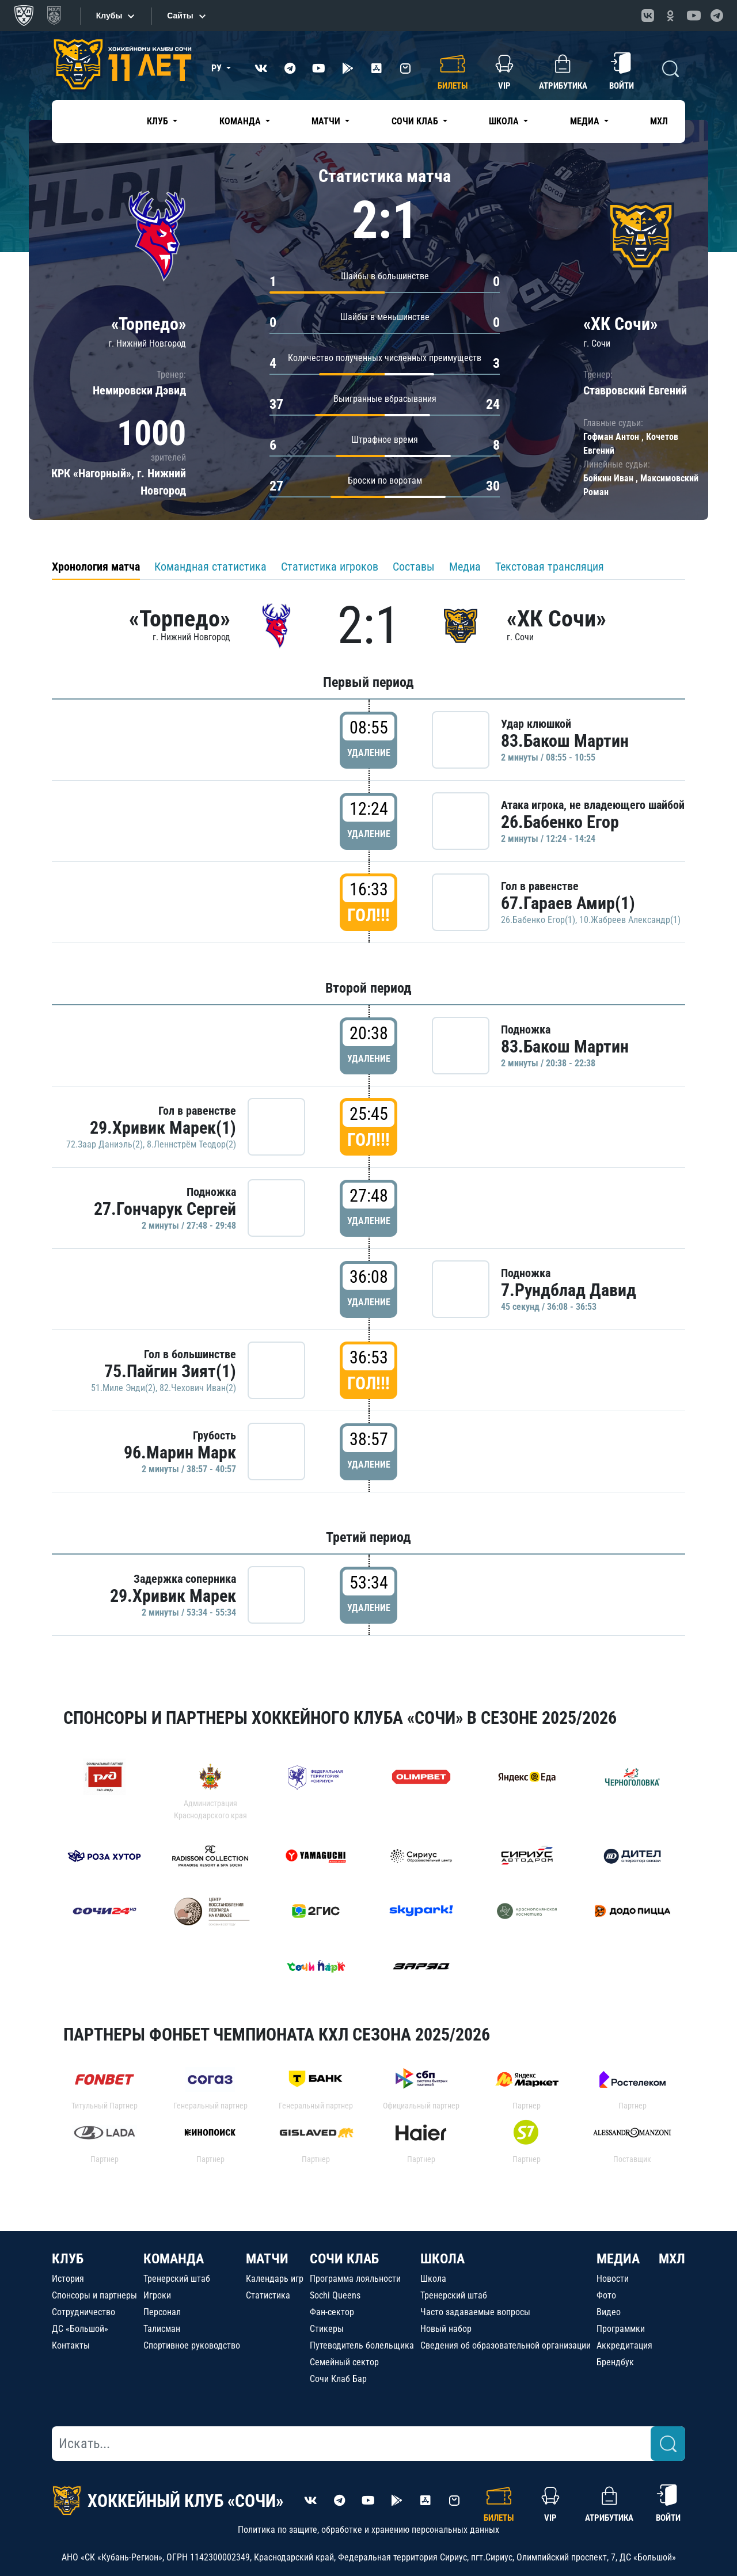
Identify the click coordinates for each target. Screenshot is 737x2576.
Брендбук (615, 2362)
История (68, 2278)
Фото (606, 2295)
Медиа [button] (586, 121)
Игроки (157, 2295)
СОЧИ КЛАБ (344, 2259)
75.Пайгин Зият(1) (170, 1371)
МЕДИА (618, 2259)
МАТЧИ (267, 2259)
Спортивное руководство (191, 2345)
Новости (613, 2278)
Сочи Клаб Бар (338, 2378)
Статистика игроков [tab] (329, 566)
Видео (609, 2312)
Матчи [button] (327, 121)
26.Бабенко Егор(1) (538, 919)
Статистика (268, 2295)
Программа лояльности (355, 2278)
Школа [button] (505, 121)
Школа (433, 2278)
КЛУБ (67, 2259)
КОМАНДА (173, 2259)
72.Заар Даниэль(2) (104, 1144)
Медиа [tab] (465, 566)
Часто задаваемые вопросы (475, 2312)
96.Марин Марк (180, 1452)
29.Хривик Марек (173, 1596)
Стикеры (327, 2328)
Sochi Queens (335, 2295)
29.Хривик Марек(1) (163, 1128)
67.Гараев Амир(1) (568, 903)
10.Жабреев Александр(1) (630, 919)
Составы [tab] (414, 566)
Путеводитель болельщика (362, 2345)
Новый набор (446, 2328)
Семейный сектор (344, 2362)
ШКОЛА (442, 2259)
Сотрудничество (83, 2312)
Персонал (162, 2312)
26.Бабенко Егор (560, 822)
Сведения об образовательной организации (505, 2345)
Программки (621, 2328)
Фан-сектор (332, 2312)
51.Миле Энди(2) (123, 1387)
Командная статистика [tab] (210, 566)
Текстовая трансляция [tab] (549, 566)
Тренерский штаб (176, 2278)
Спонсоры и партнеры (94, 2295)
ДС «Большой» (80, 2328)
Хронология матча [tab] (96, 566)
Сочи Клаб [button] (416, 121)
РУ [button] (217, 68)
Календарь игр (274, 2278)
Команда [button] (241, 121)
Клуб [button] (158, 121)
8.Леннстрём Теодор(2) (191, 1144)
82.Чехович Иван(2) (197, 1387)
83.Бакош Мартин (565, 741)
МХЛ (659, 121)
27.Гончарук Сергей (165, 1209)
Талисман (161, 2328)
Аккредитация (624, 2345)
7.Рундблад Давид (568, 1290)
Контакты (71, 2345)
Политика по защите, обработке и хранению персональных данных (368, 2529)
